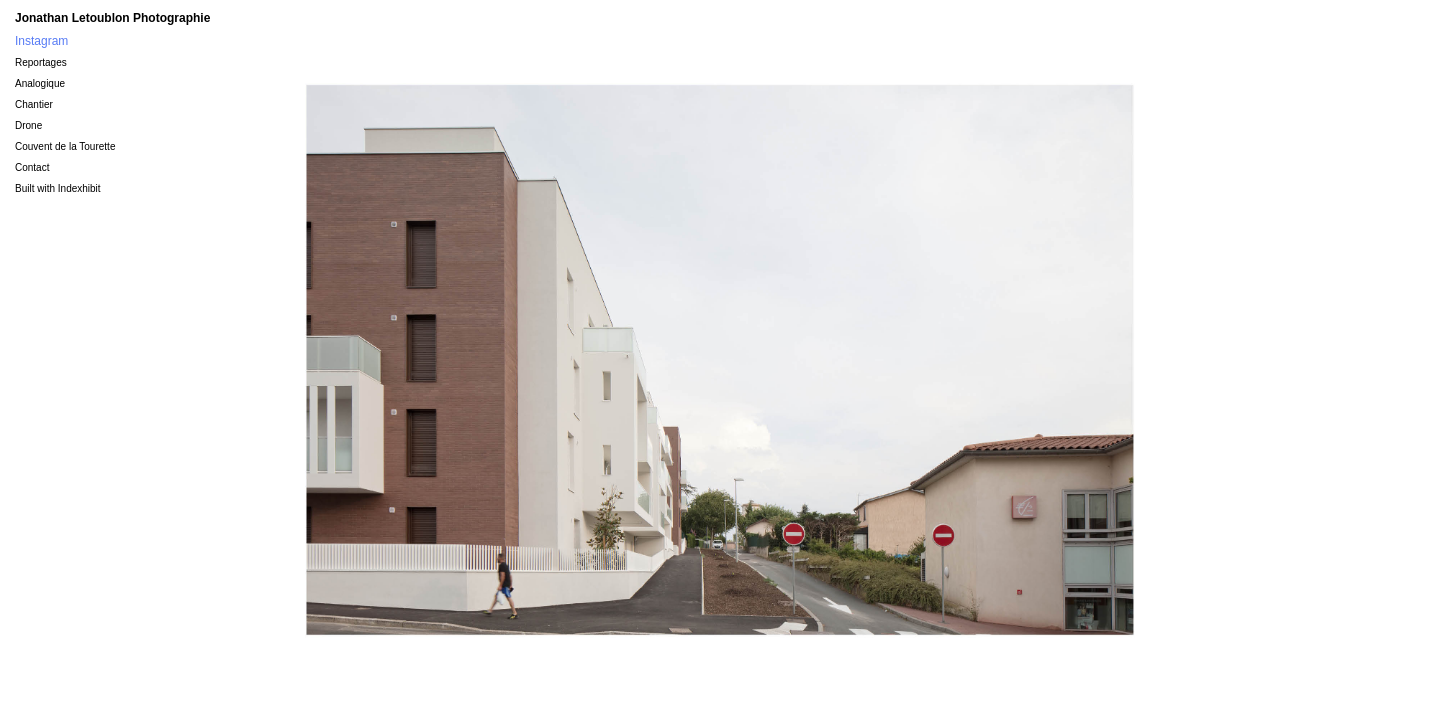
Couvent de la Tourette (65, 146)
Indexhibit (79, 188)
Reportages (41, 62)
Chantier (34, 104)
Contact (32, 167)
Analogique (40, 83)
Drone (28, 125)
